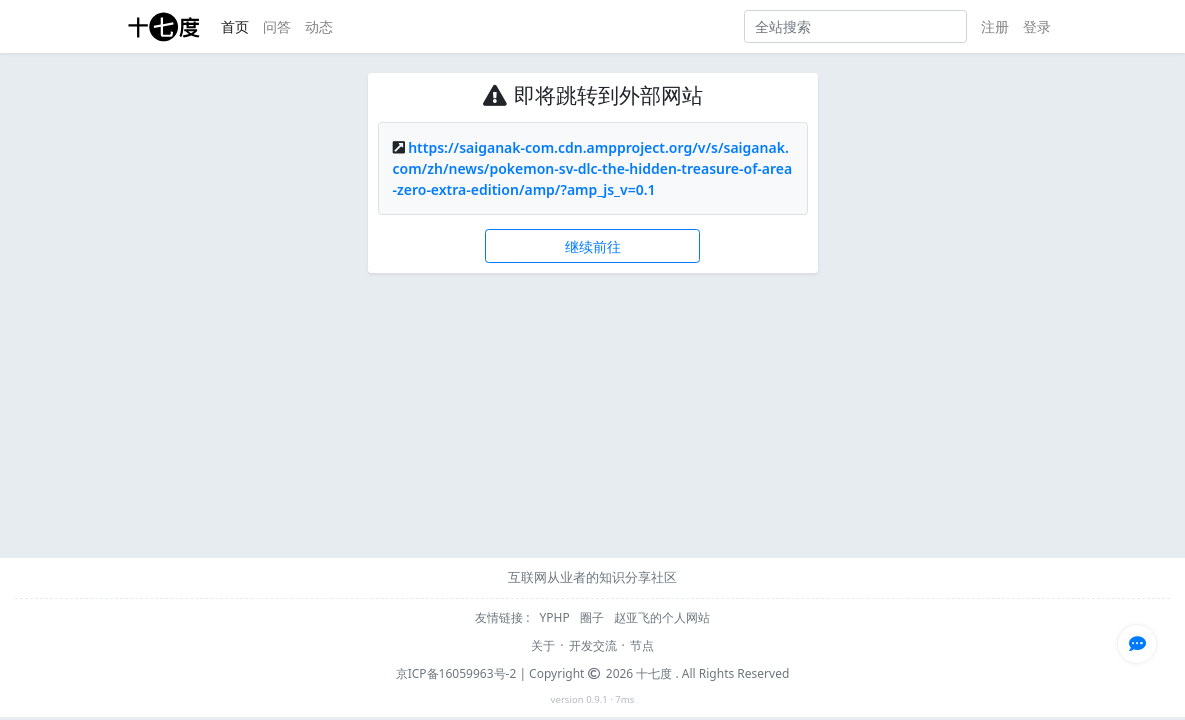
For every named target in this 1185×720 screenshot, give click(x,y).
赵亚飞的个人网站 (662, 617)
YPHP (556, 617)
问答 (277, 26)
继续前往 (593, 246)
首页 (235, 26)
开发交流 (593, 645)
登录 (1037, 26)
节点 (642, 645)
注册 (995, 26)
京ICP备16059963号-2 (456, 673)
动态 (319, 26)
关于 (543, 645)
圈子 (593, 617)
